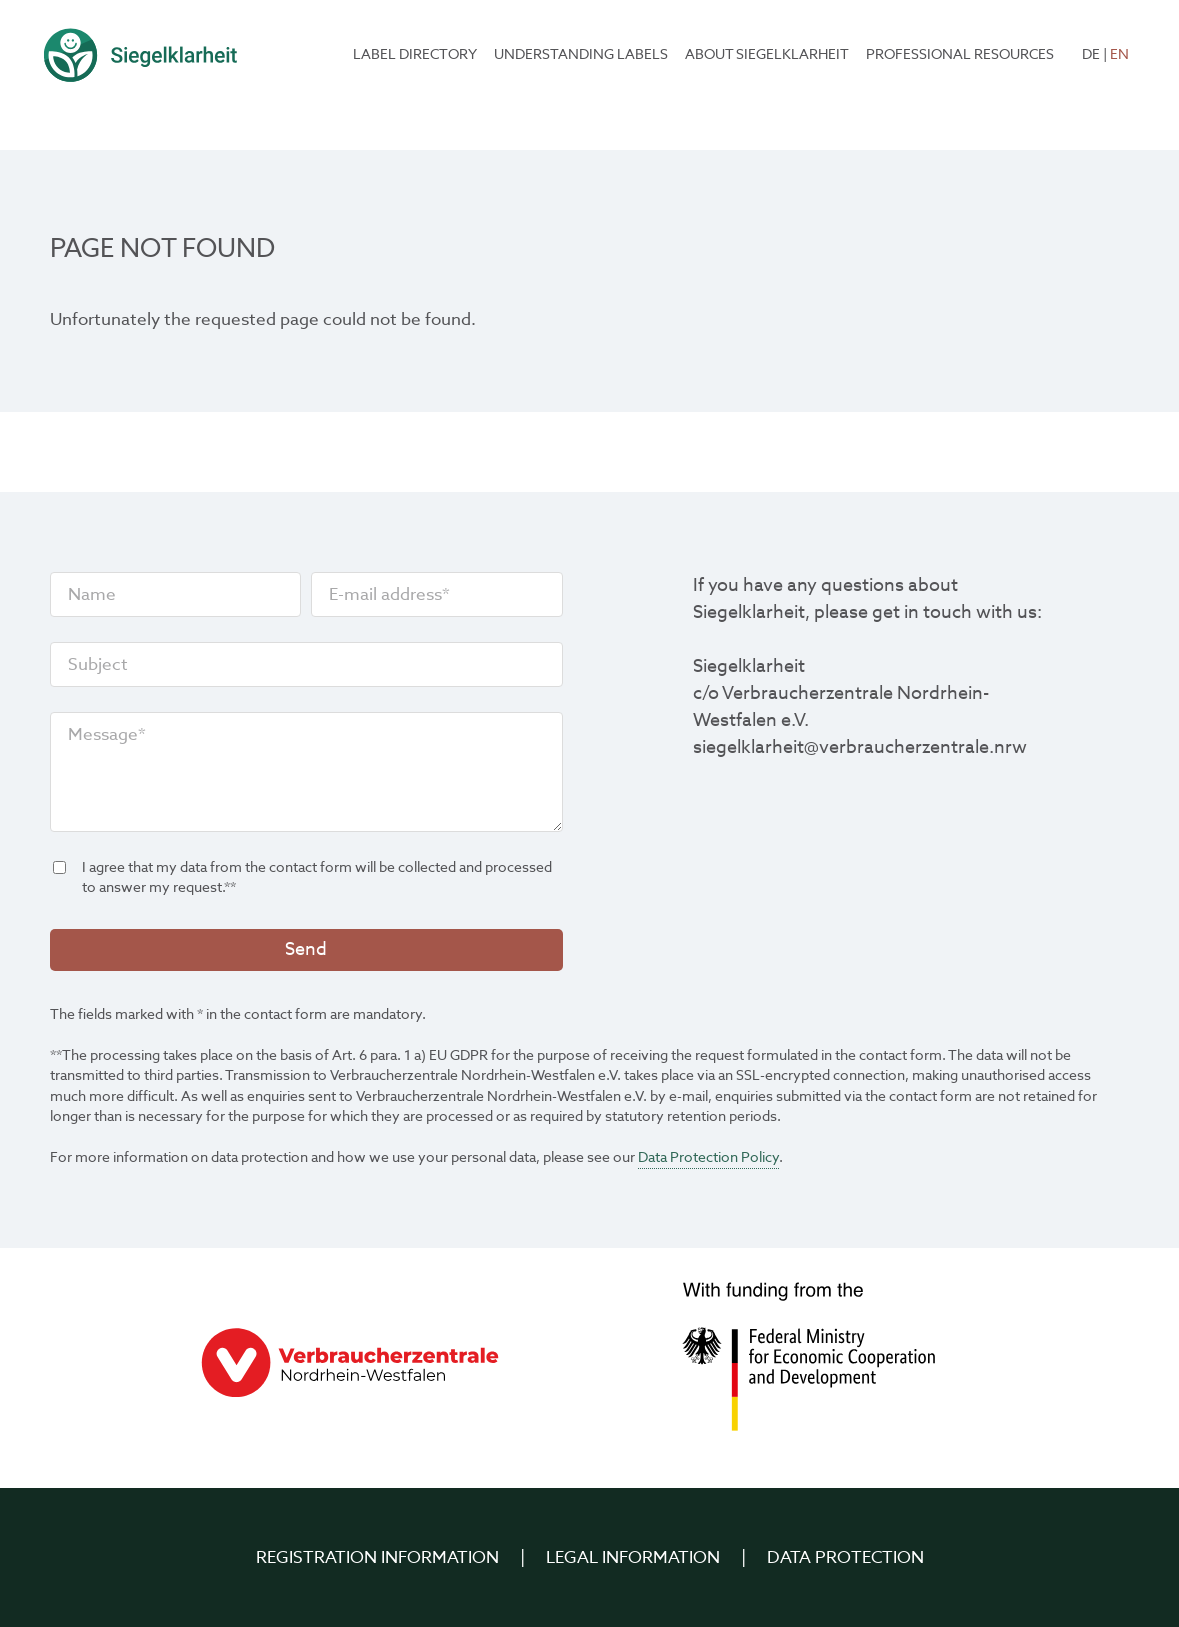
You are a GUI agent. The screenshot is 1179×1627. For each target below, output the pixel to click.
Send (306, 949)
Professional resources (960, 54)
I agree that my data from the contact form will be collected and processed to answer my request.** (302, 878)
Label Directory (415, 54)
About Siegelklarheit (767, 54)
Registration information (377, 1557)
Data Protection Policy (708, 1157)
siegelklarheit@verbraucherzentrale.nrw (860, 747)
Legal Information (633, 1557)
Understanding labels (581, 54)
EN (1119, 55)
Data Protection (845, 1557)
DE (1091, 55)
